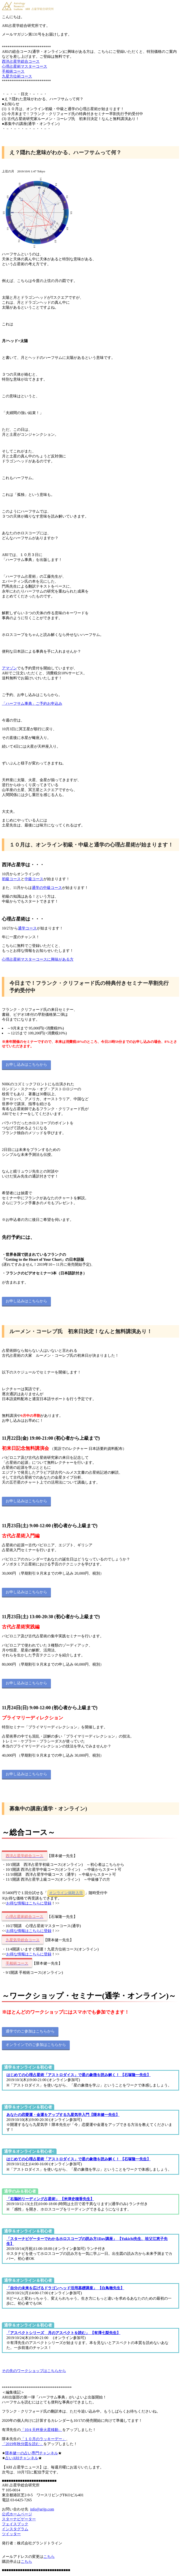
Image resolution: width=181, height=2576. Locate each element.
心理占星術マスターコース (24, 66)
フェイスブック (15, 2524)
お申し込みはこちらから (26, 1064)
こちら (49, 2557)
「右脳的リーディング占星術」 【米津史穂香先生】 (50, 2199)
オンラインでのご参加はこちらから (36, 2045)
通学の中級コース (47, 888)
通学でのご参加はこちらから (30, 2031)
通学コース (27, 928)
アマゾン (9, 668)
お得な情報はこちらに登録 (28, 1903)
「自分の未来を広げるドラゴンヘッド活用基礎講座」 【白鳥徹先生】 (65, 2288)
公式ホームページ (17, 2514)
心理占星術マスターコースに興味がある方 (38, 959)
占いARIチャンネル (21, 2458)
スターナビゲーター (19, 2519)
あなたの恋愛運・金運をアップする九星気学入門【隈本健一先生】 (62, 2115)
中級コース (34, 879)
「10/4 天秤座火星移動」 (41, 2430)
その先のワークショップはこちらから (34, 2371)
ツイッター (11, 2534)
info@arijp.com (42, 2509)
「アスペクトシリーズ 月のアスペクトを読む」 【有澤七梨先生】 (63, 2333)
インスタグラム (15, 2529)
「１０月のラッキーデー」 (43, 2439)
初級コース (11, 879)
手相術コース (13, 71)
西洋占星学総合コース (21, 61)
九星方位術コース (17, 76)
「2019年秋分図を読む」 (22, 2444)
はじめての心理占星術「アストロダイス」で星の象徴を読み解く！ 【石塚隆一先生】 (78, 2075)
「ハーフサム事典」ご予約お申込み (32, 703)
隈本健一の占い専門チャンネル (31, 2453)
